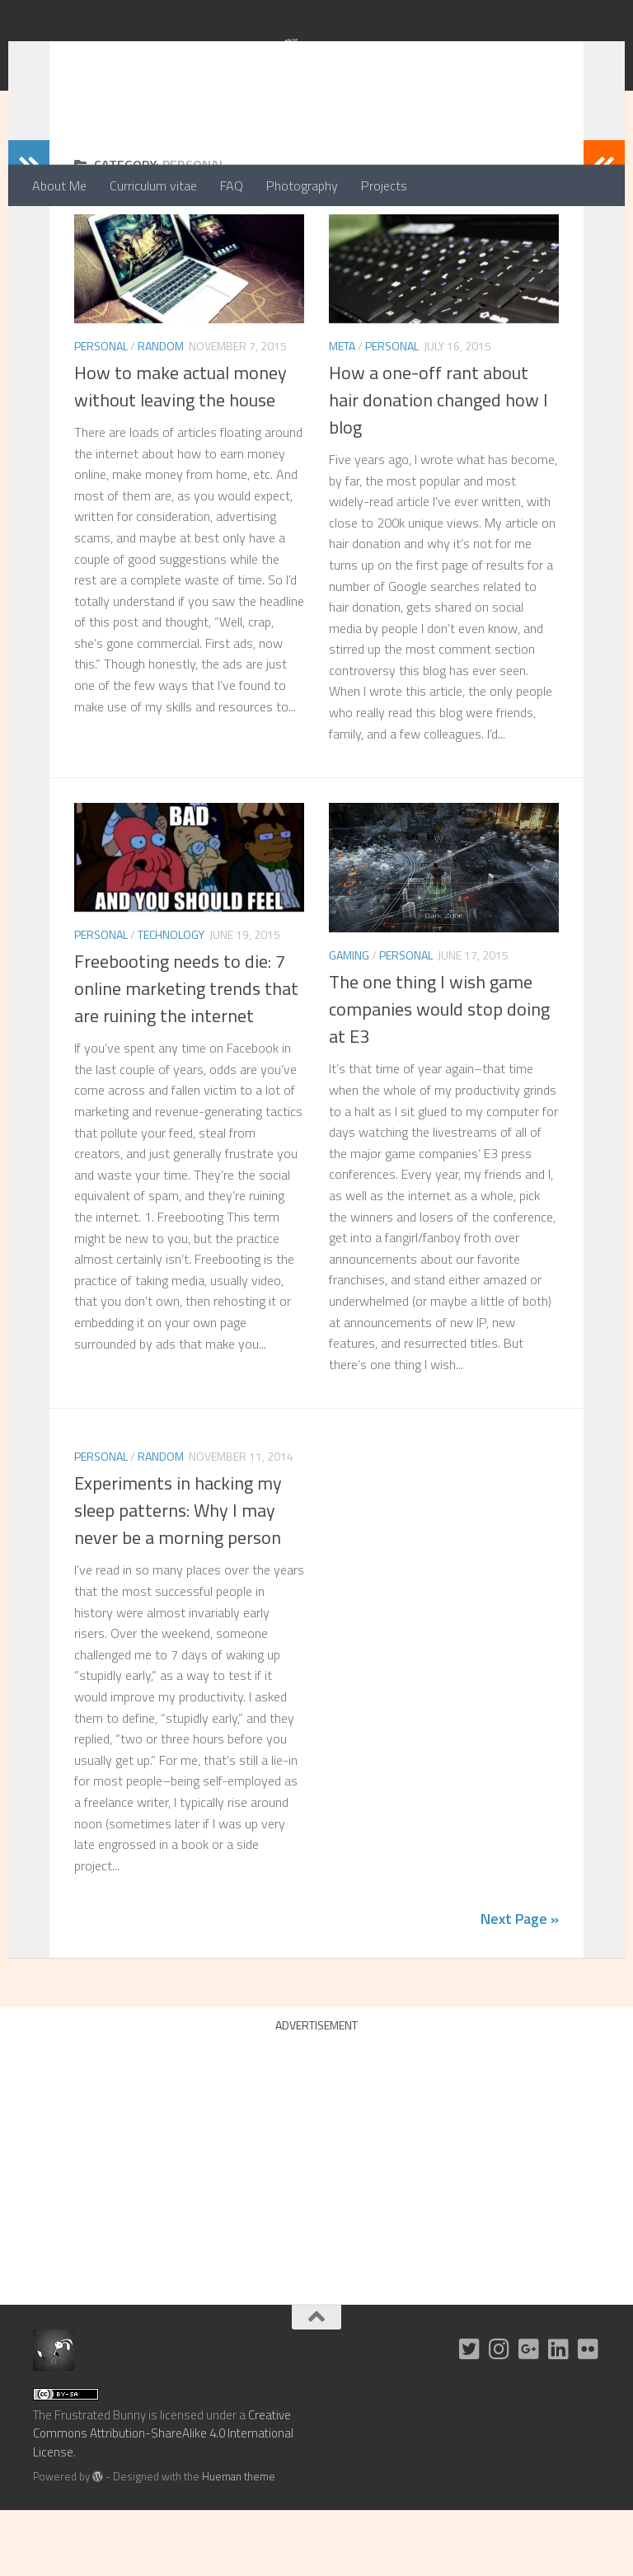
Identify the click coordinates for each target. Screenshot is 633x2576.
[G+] (529, 2415)
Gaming (349, 1021)
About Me (59, 185)
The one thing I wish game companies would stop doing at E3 (439, 1075)
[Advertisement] (316, 2221)
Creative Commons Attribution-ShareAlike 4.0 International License (163, 2499)
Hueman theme (238, 2542)
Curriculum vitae (153, 185)
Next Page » (520, 1984)
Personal (101, 411)
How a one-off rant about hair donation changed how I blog (438, 466)
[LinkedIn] (558, 2415)
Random (161, 411)
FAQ (231, 185)
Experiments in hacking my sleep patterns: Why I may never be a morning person (178, 1576)
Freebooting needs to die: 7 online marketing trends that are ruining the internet (186, 1054)
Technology (171, 1000)
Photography (302, 185)
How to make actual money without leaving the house (180, 452)
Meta (342, 411)
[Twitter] (469, 2415)
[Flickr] (588, 2415)
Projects (384, 185)
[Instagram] (499, 2415)
